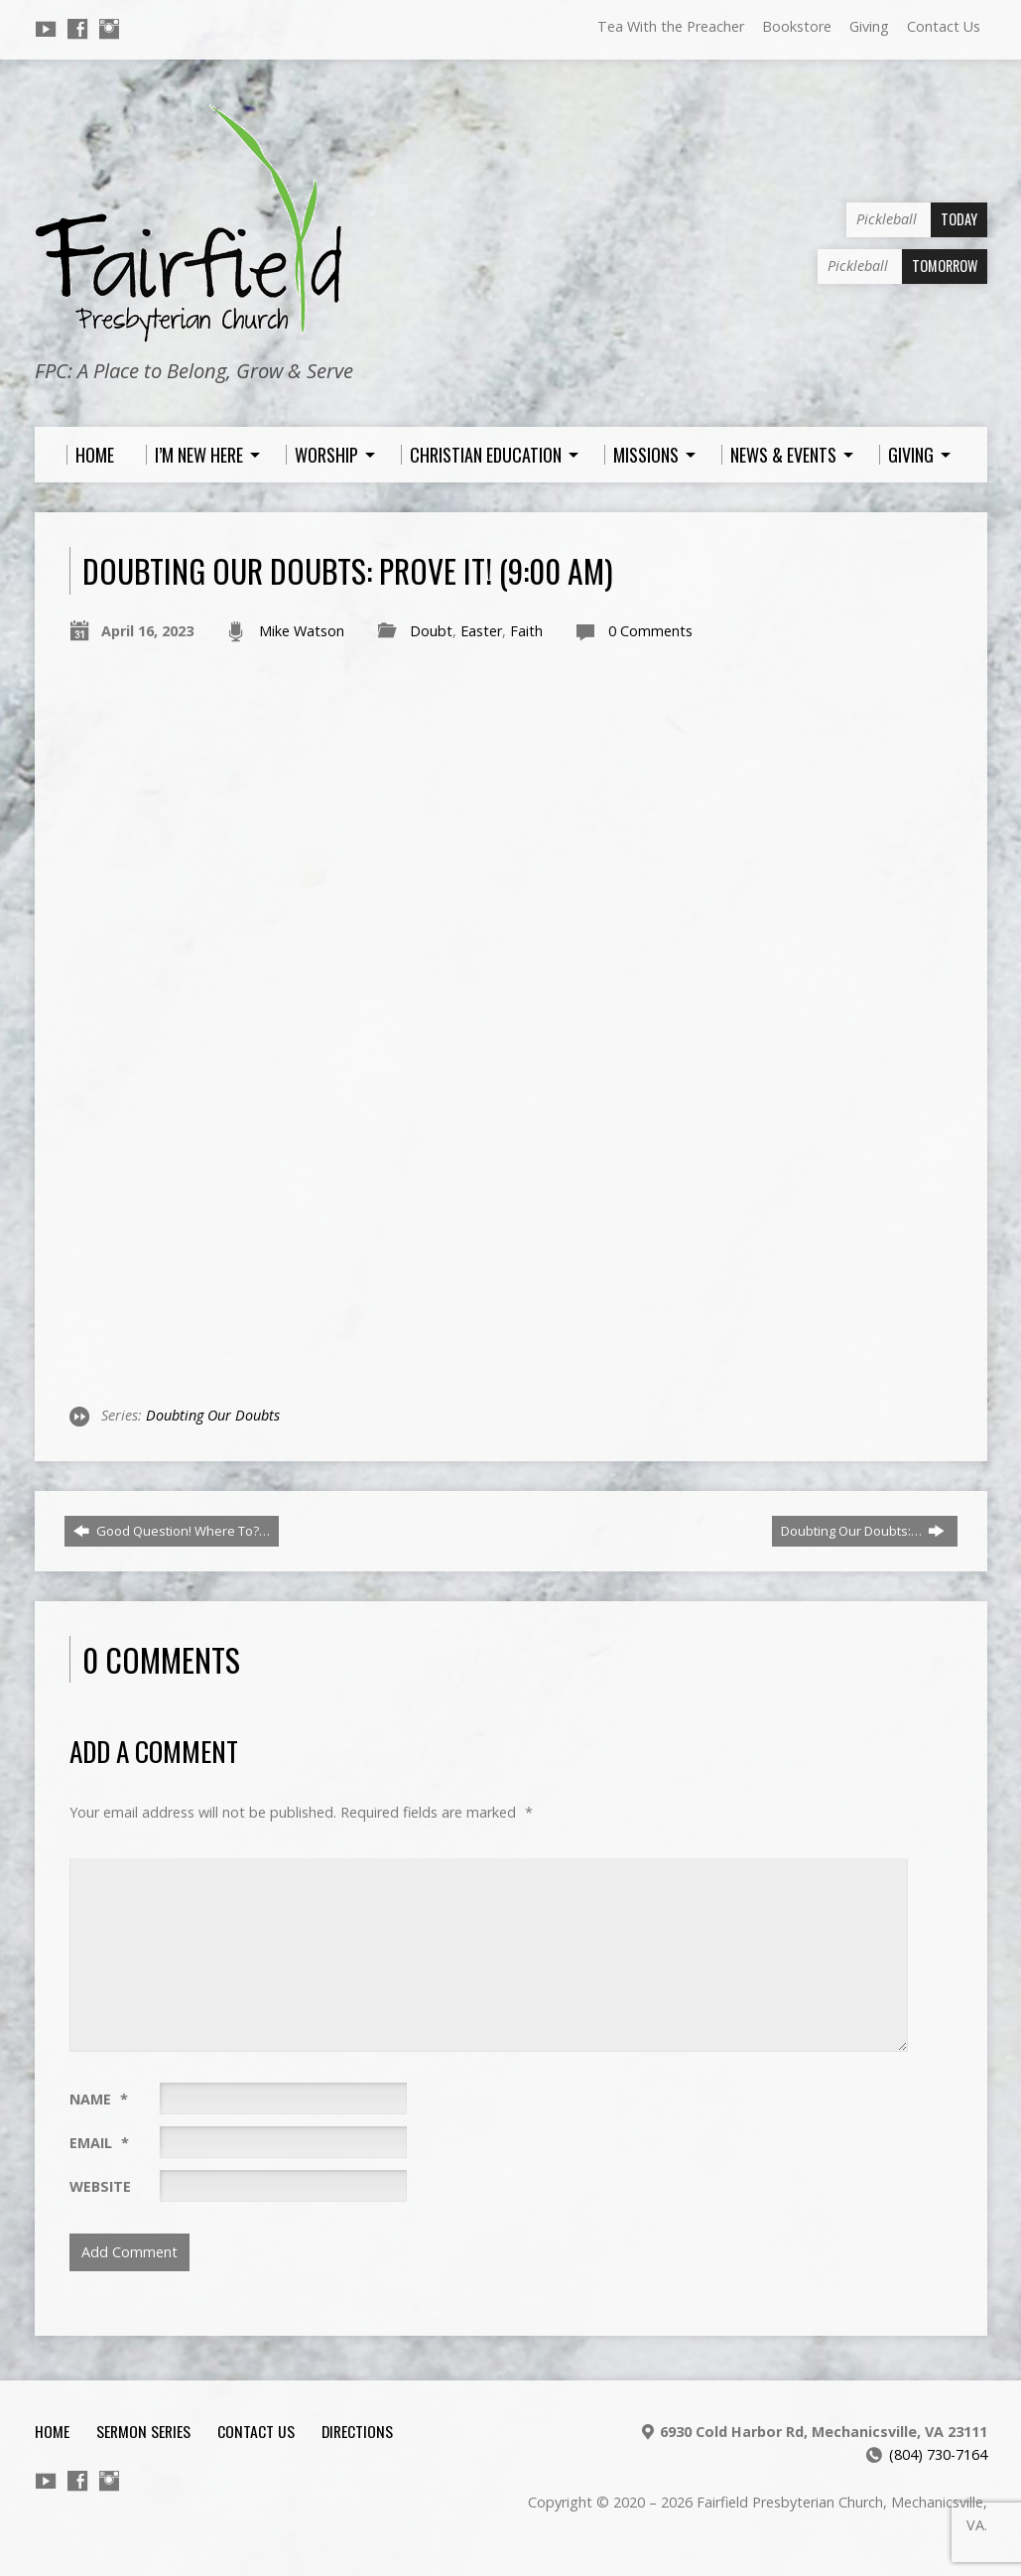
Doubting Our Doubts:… (863, 1531)
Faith (526, 630)
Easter (481, 630)
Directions (357, 2431)
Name (98, 2099)
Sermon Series (143, 2431)
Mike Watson (301, 630)
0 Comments (650, 630)
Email (99, 2142)
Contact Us (943, 26)
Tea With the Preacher (670, 26)
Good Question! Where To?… (171, 1531)
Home (52, 2431)
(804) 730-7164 (938, 2454)
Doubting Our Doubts (213, 1415)
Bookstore (796, 26)
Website (100, 2186)
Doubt (431, 630)
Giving (869, 26)
